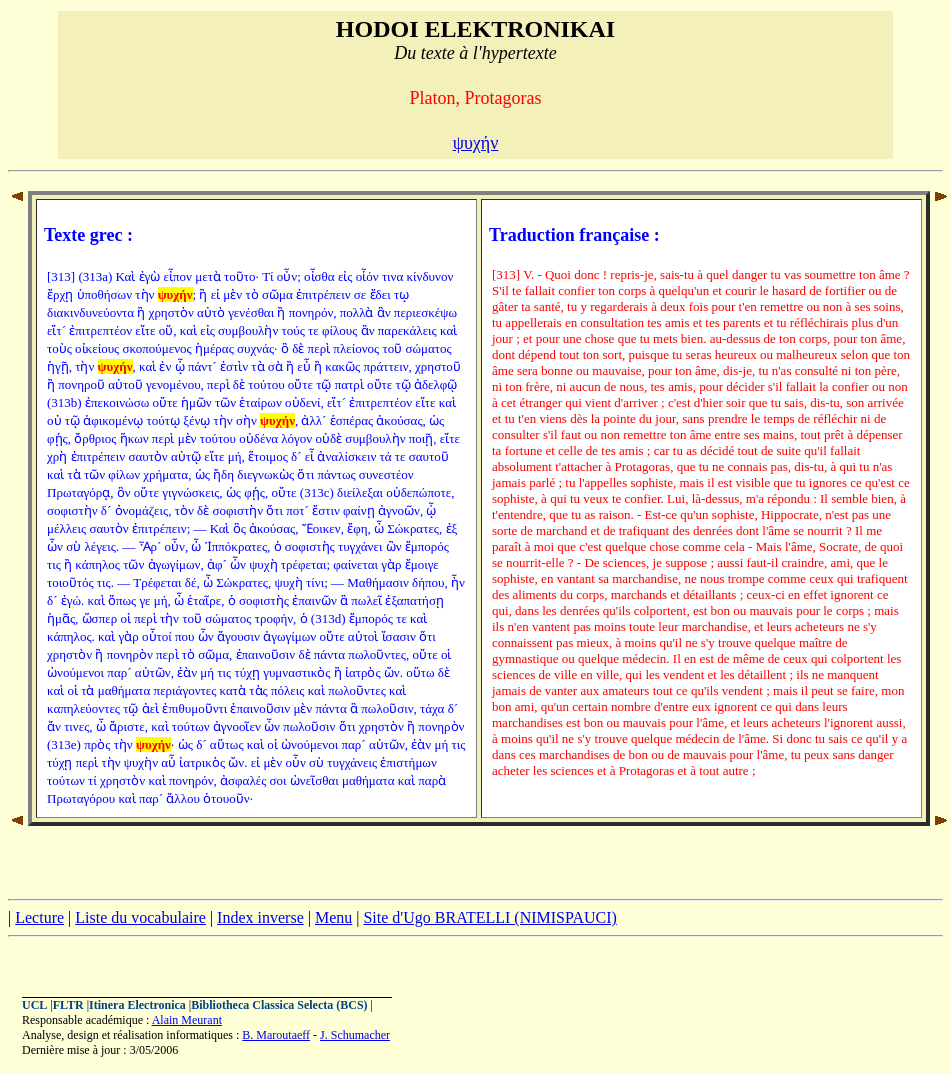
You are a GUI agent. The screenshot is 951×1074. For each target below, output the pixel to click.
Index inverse (260, 917)
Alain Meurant (187, 1020)
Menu (333, 917)
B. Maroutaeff (276, 1035)
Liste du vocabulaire (140, 917)
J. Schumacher (355, 1035)
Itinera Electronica (137, 1005)
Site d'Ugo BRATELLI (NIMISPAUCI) (489, 917)
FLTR (68, 1005)
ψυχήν (476, 143)
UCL (34, 1005)
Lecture (39, 917)
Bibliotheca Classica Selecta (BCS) (279, 1005)
